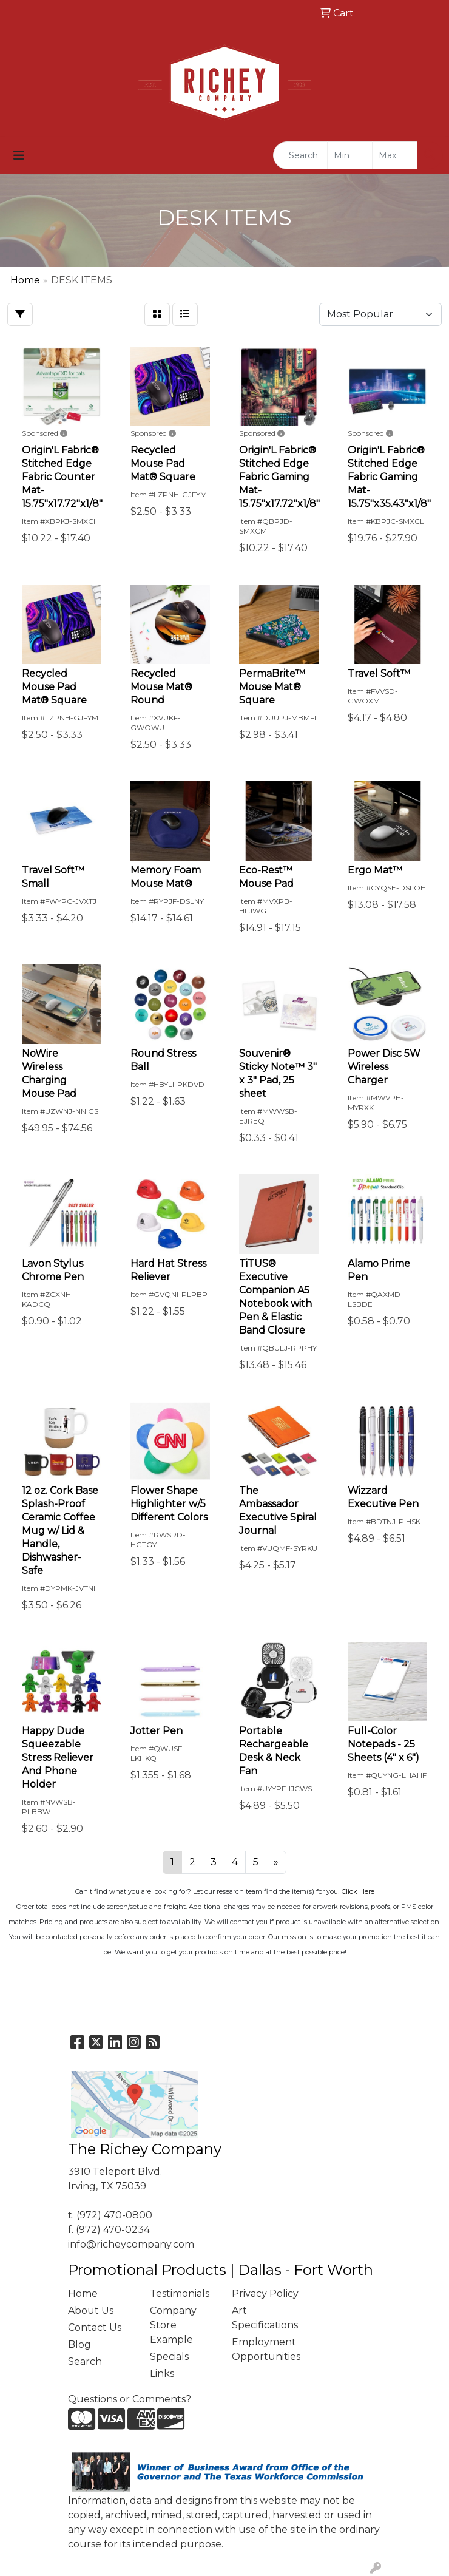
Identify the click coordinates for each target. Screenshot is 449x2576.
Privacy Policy (265, 2293)
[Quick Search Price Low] (350, 155)
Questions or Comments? (129, 2399)
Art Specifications (265, 2318)
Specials (169, 2356)
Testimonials (179, 2293)
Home (83, 2293)
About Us (90, 2310)
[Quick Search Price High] (394, 155)
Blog (79, 2344)
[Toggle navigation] (19, 155)
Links (162, 2373)
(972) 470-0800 (114, 2215)
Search (85, 2361)
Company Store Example (173, 2325)
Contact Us (94, 2327)
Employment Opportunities (265, 2349)
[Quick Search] (300, 155)
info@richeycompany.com (131, 2244)
